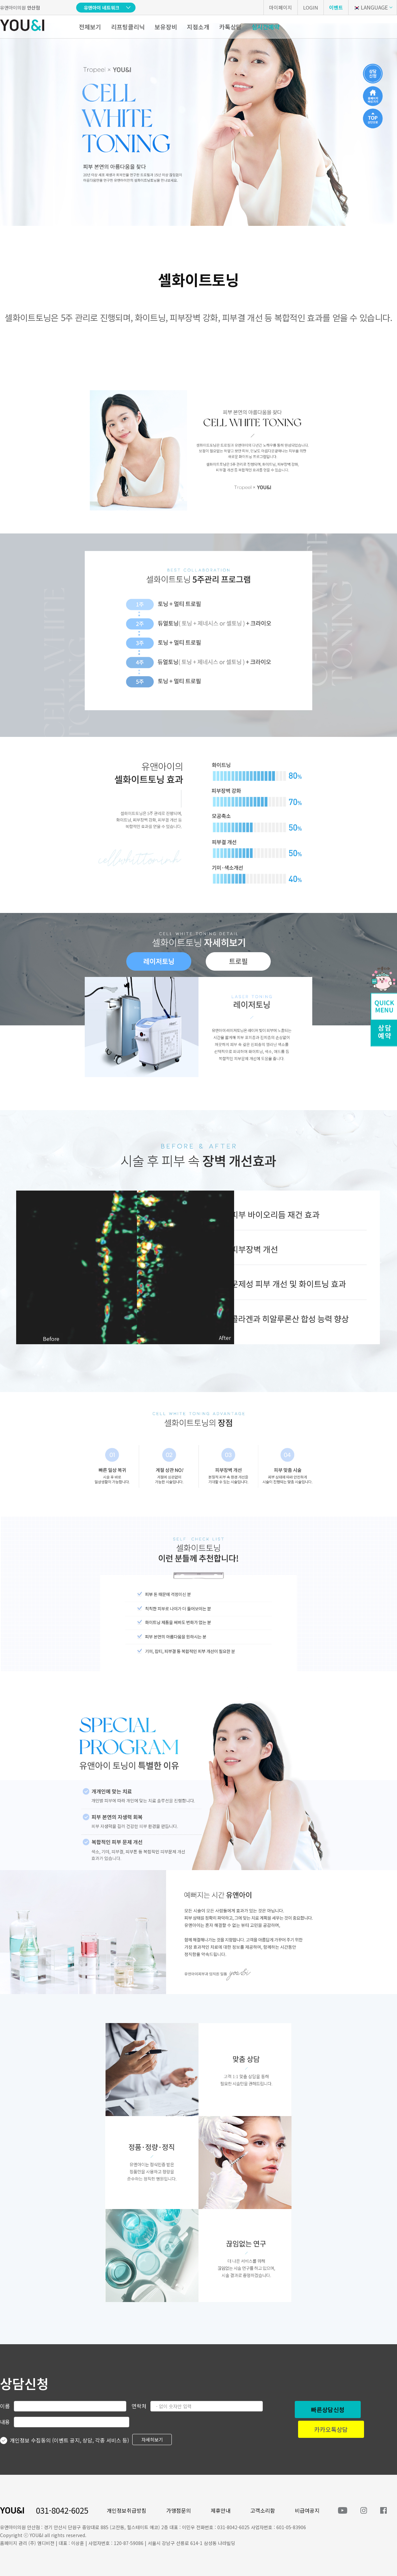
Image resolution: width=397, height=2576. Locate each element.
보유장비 (166, 26)
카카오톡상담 (331, 2429)
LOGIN (310, 7)
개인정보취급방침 (126, 2510)
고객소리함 (262, 2510)
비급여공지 (307, 2510)
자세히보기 (152, 2439)
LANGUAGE (370, 7)
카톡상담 (230, 26)
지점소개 (198, 26)
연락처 (139, 2406)
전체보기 (90, 26)
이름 (5, 2406)
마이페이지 (280, 7)
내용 (5, 2422)
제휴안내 (220, 2510)
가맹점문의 (178, 2510)
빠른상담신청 (328, 2409)
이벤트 (336, 7)
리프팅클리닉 (128, 26)
